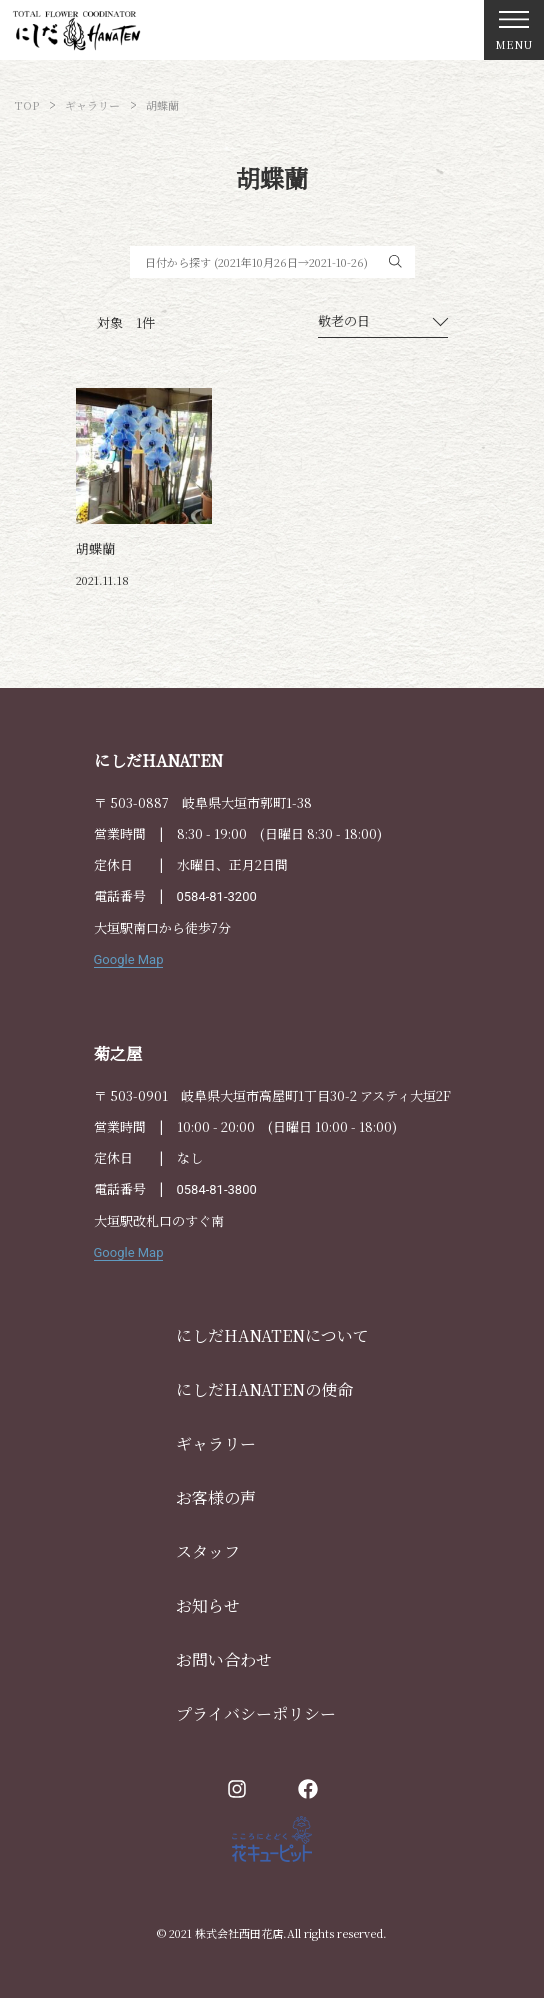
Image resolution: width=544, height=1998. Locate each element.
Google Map (129, 959)
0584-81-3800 (217, 1189)
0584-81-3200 (217, 896)
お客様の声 (216, 1497)
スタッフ (208, 1551)
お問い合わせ (224, 1659)
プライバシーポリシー (256, 1713)
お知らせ (208, 1605)
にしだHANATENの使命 (264, 1389)
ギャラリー (216, 1443)
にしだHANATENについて (272, 1335)
